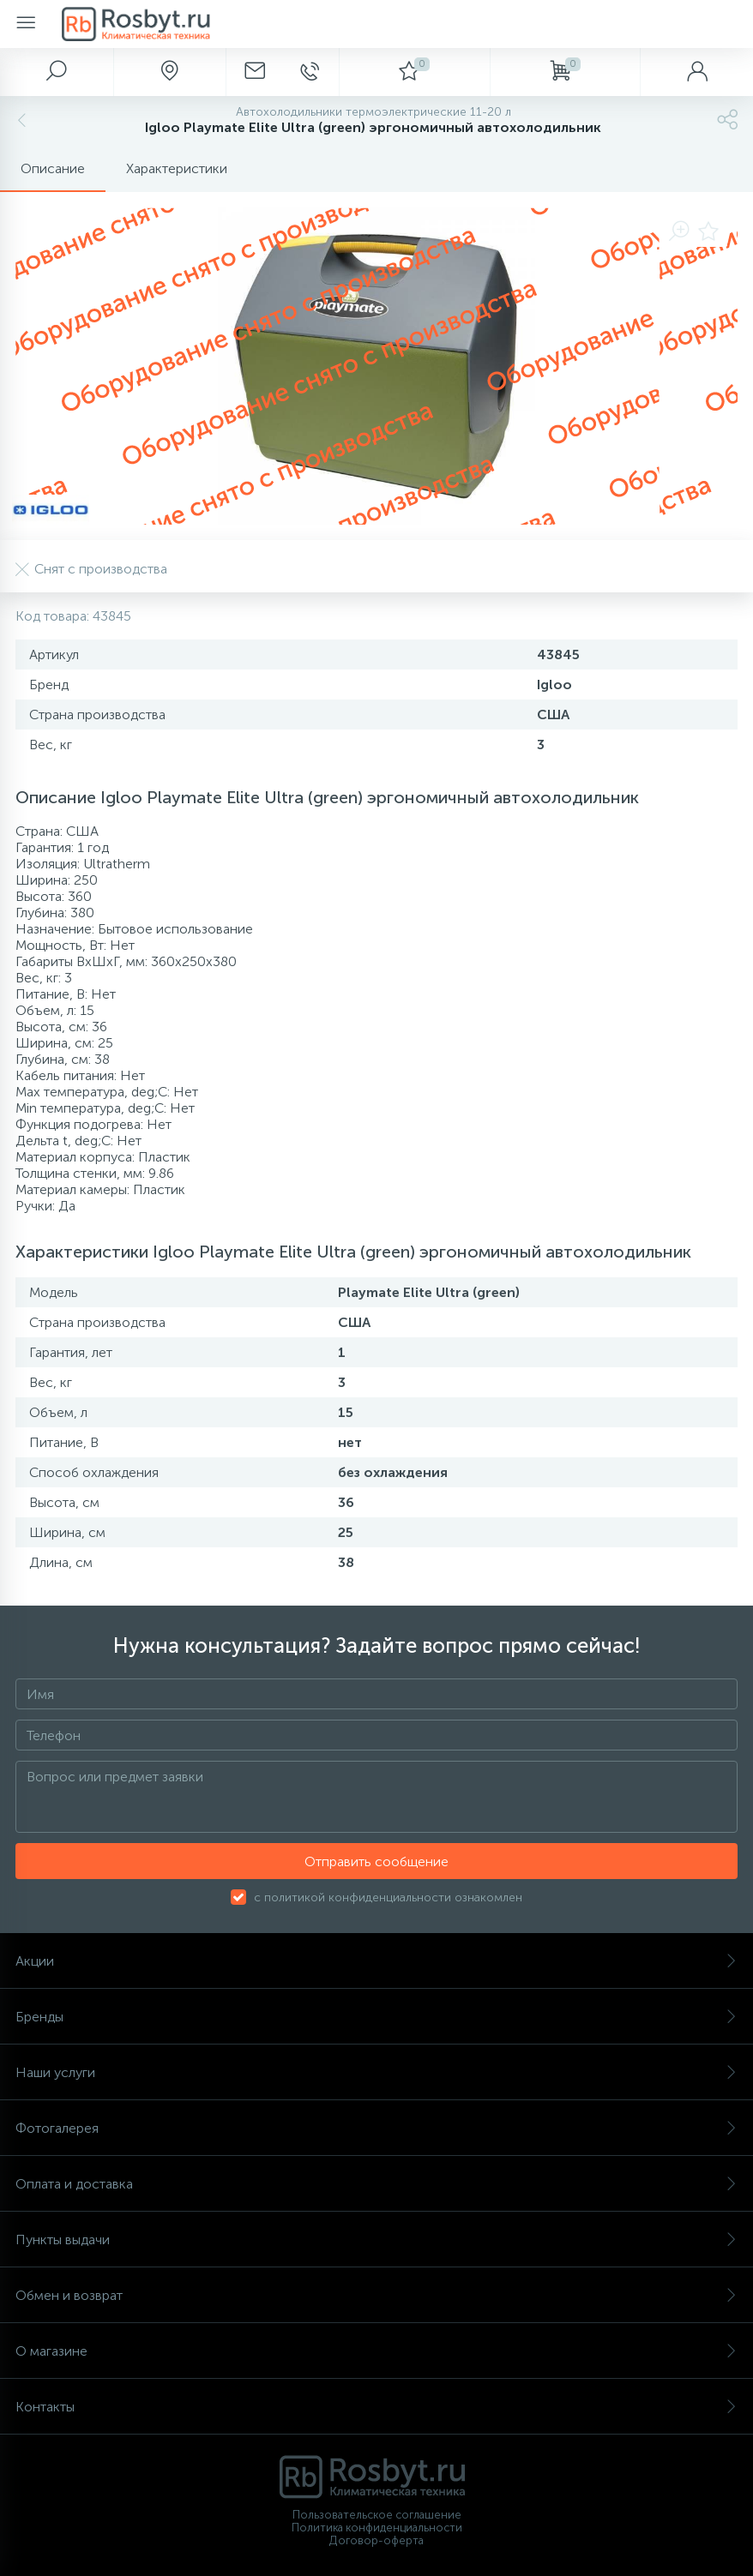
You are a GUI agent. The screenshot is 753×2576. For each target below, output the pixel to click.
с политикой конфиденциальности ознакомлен (388, 1897)
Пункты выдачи (376, 2239)
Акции (376, 1961)
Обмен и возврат (376, 2295)
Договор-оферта (376, 2540)
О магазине (376, 2351)
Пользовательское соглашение (376, 2514)
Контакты (376, 2407)
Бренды (376, 2017)
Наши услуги (376, 2072)
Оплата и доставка (376, 2184)
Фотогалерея (376, 2128)
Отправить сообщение (376, 1861)
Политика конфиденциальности (377, 2527)
